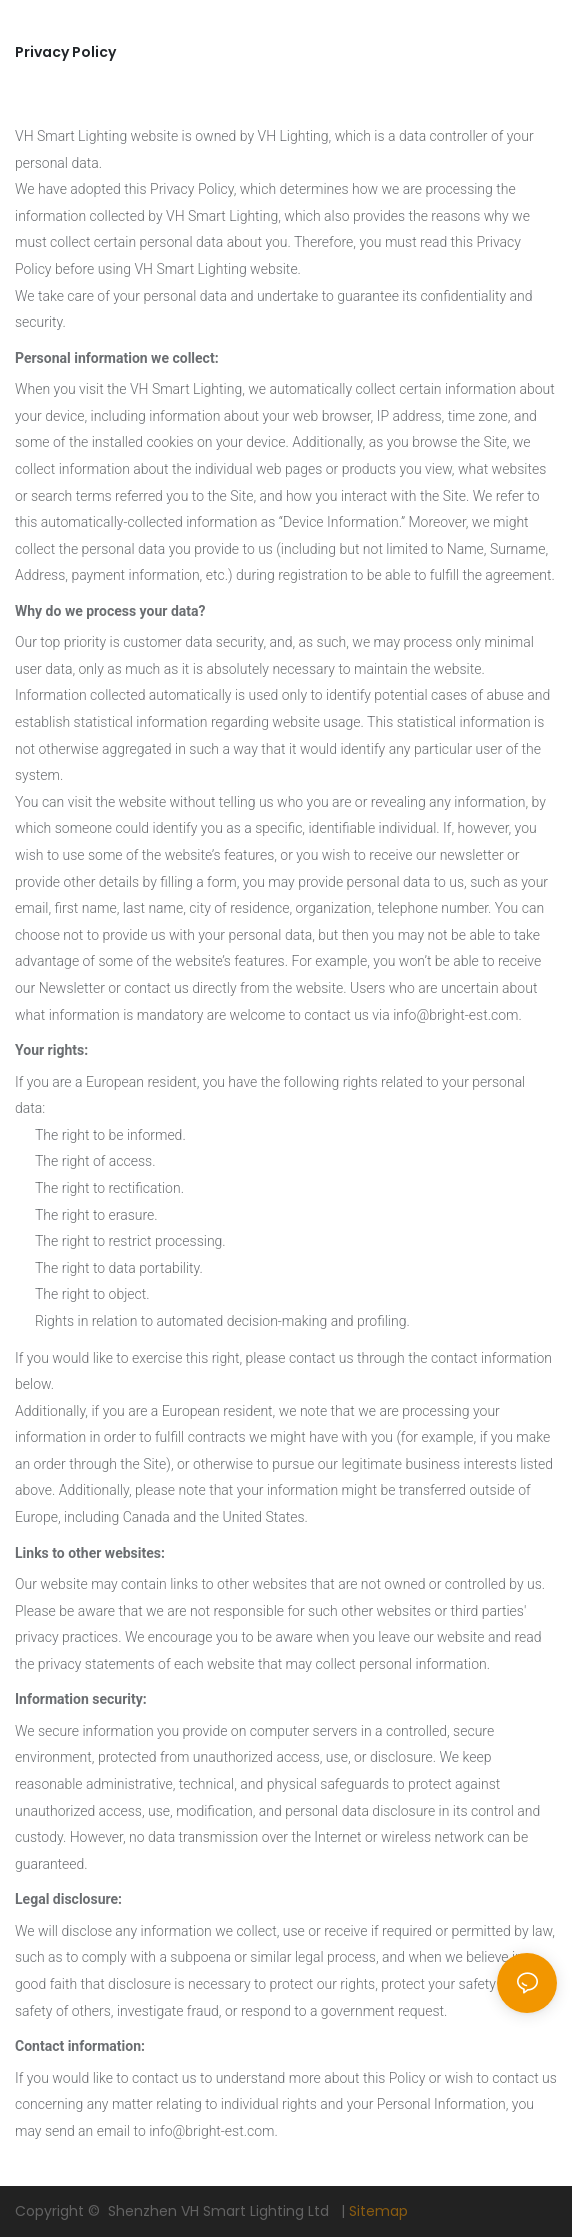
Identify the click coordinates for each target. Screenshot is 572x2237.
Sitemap (378, 2211)
